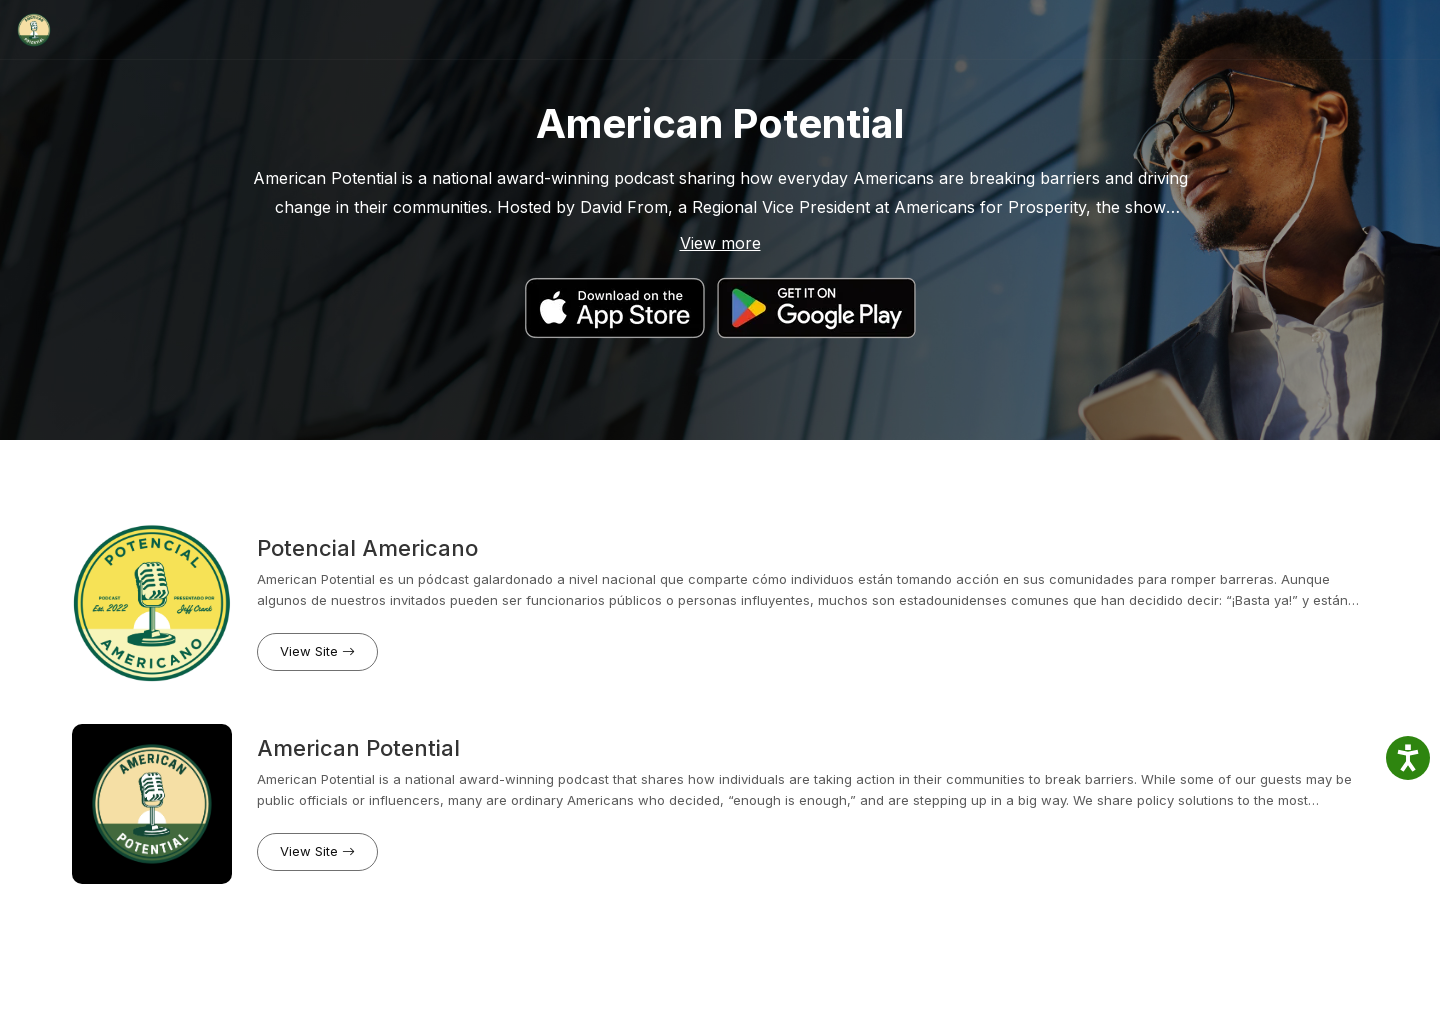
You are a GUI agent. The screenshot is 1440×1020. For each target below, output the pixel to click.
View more (720, 243)
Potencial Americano (367, 548)
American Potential (358, 748)
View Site (317, 651)
